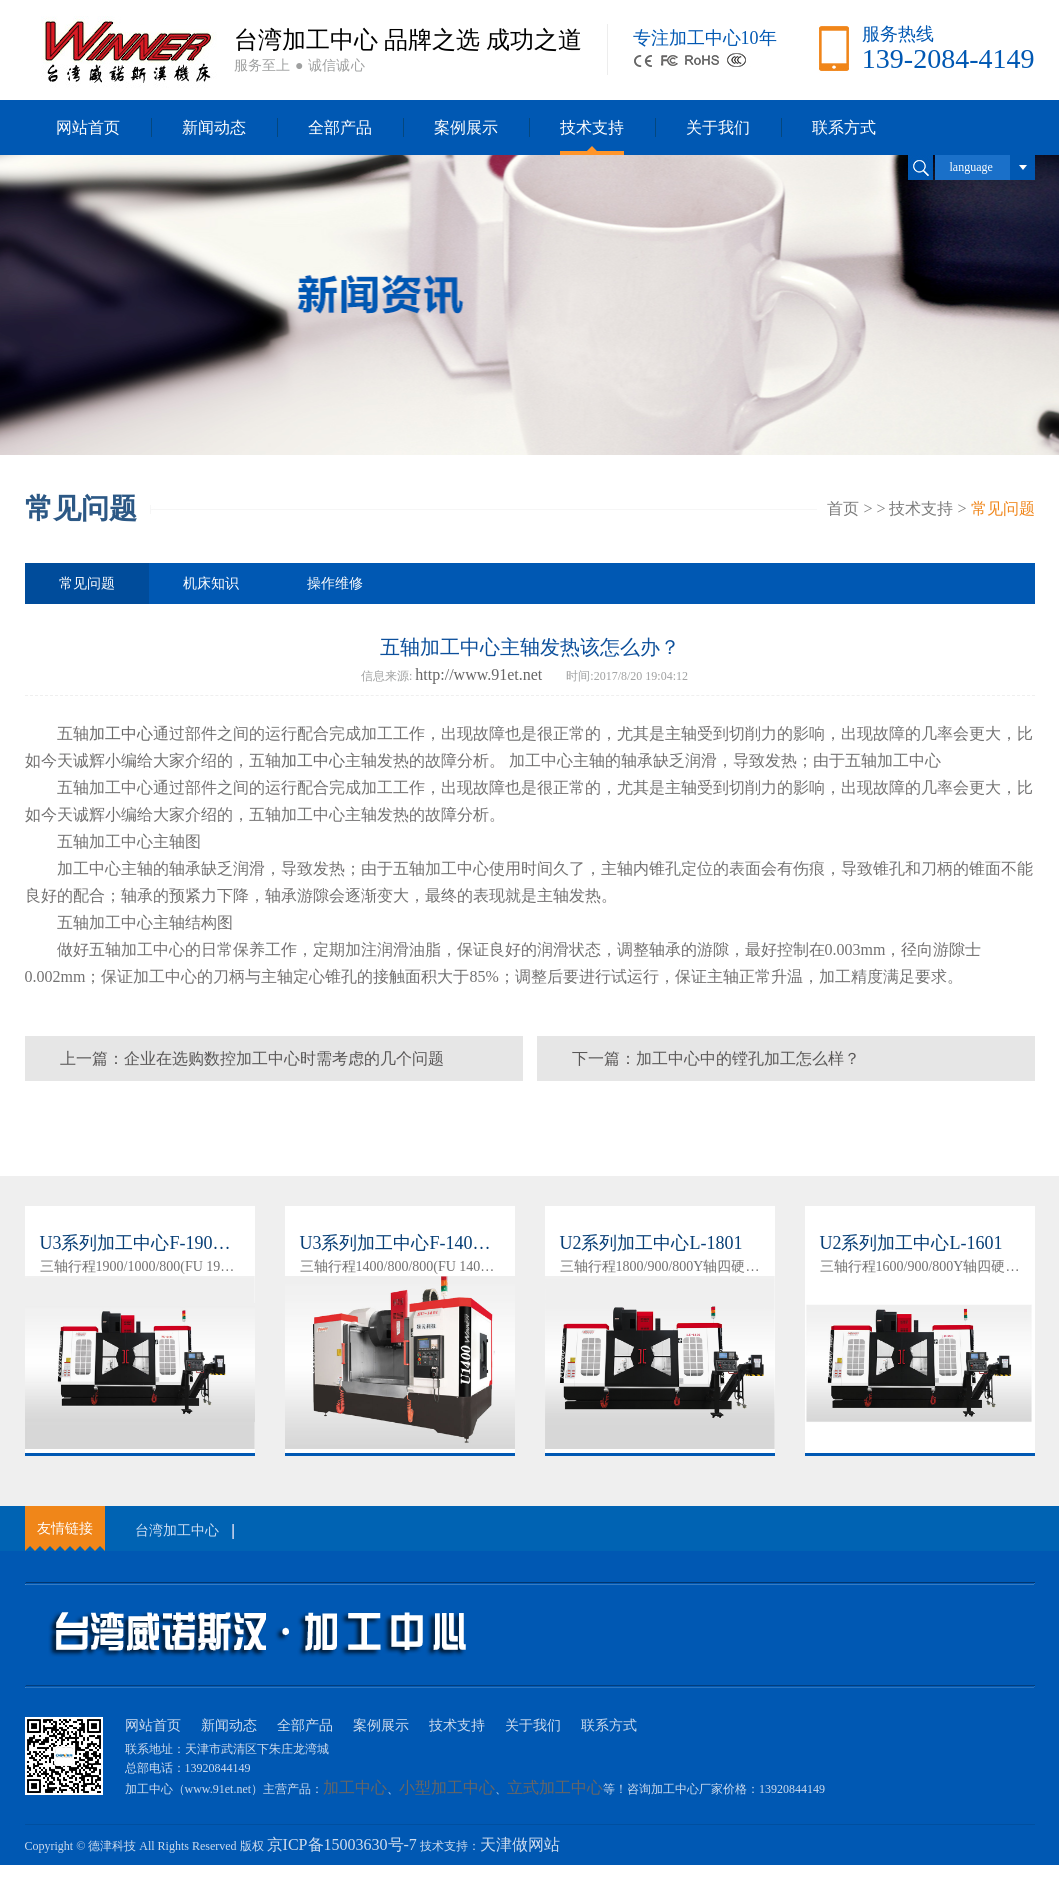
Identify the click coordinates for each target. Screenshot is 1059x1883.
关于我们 (718, 127)
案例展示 (466, 127)
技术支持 (592, 127)
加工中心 (121, 733)
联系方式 (844, 127)
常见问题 (1003, 508)
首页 (843, 508)
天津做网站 (520, 1844)
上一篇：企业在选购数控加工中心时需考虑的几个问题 (252, 1058)
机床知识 (211, 583)
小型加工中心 (447, 1787)
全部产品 (340, 127)
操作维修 (335, 583)
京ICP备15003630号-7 (342, 1844)
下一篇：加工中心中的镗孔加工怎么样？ (716, 1058)
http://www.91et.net (478, 674)
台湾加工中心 (177, 1530)
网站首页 (88, 127)
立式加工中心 (555, 1787)
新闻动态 (214, 127)
